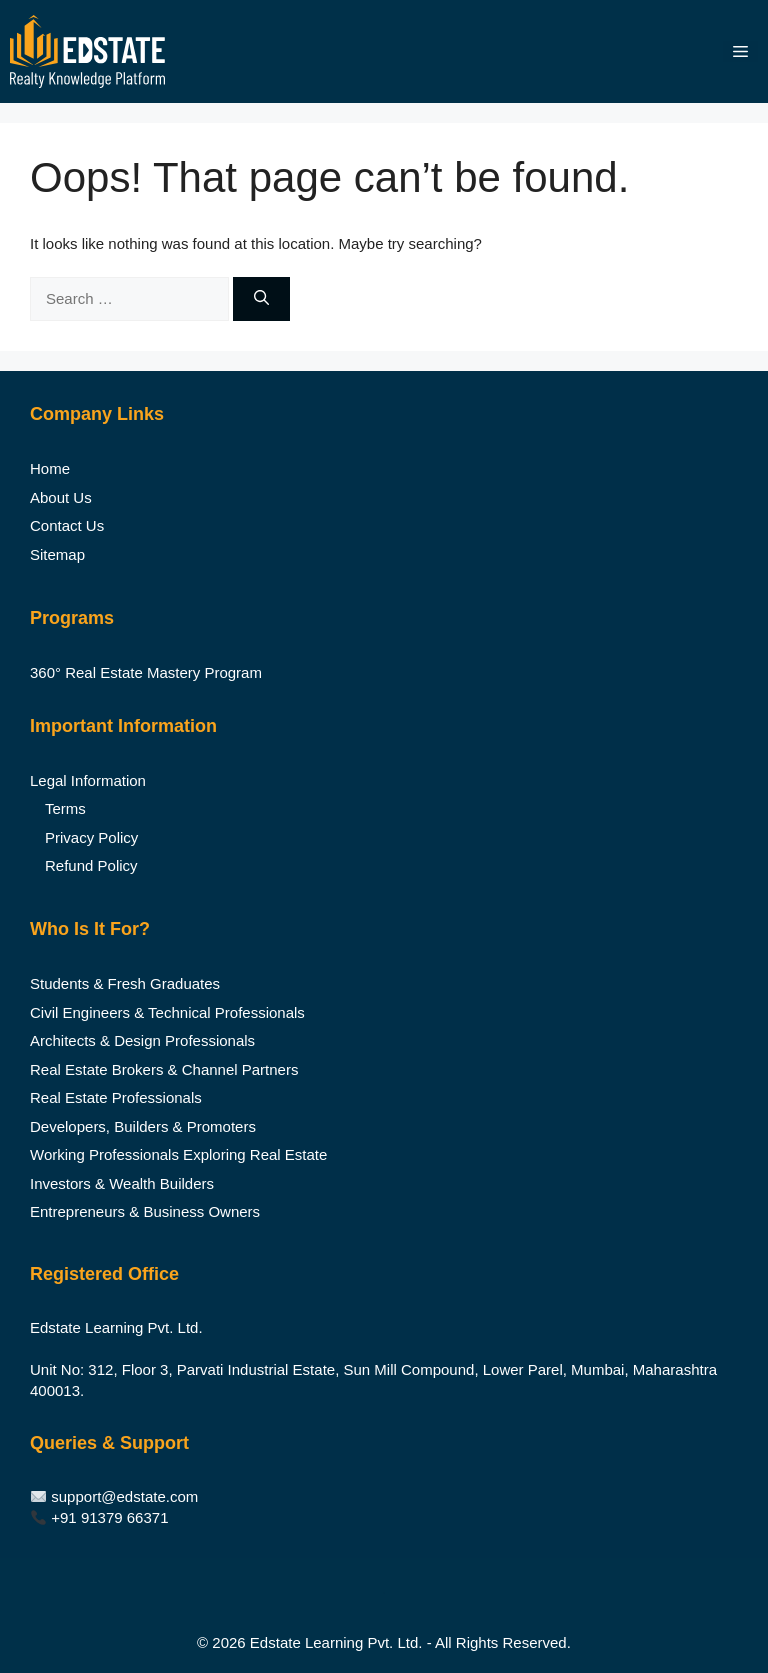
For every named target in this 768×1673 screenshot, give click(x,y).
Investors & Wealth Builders (122, 1183)
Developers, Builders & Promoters (143, 1126)
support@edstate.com (124, 1496)
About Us (61, 497)
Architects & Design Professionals (142, 1040)
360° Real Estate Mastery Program (146, 672)
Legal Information (88, 780)
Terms (65, 808)
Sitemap (57, 554)
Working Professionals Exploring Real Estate (178, 1154)
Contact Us (67, 525)
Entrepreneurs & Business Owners (145, 1211)
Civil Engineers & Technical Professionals (167, 1012)
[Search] (261, 299)
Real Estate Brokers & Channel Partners (164, 1069)
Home (50, 468)
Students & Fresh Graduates (125, 983)
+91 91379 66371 (109, 1517)
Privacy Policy (91, 837)
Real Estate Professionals (116, 1097)
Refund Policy (91, 865)
